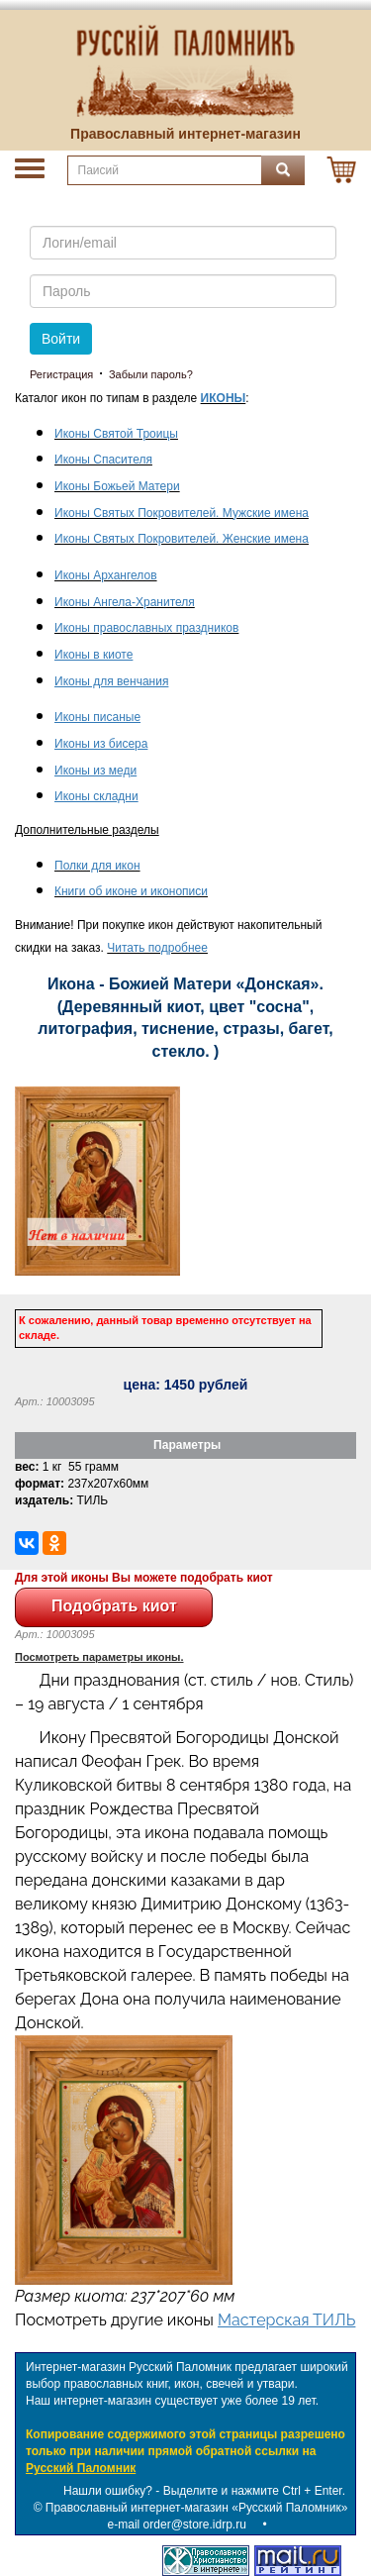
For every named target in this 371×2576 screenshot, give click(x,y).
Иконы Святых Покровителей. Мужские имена (181, 513)
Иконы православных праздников (146, 628)
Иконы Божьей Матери (117, 486)
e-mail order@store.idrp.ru (177, 2524)
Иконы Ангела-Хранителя (124, 602)
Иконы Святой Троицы (116, 434)
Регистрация (61, 374)
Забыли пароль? (151, 374)
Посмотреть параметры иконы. (99, 1657)
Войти (61, 339)
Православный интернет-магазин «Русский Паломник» (197, 2508)
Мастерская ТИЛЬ (286, 2320)
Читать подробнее (157, 948)
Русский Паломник (81, 2468)
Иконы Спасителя (103, 459)
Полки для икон (97, 866)
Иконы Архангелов (105, 575)
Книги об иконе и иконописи (131, 891)
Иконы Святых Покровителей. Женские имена (181, 539)
